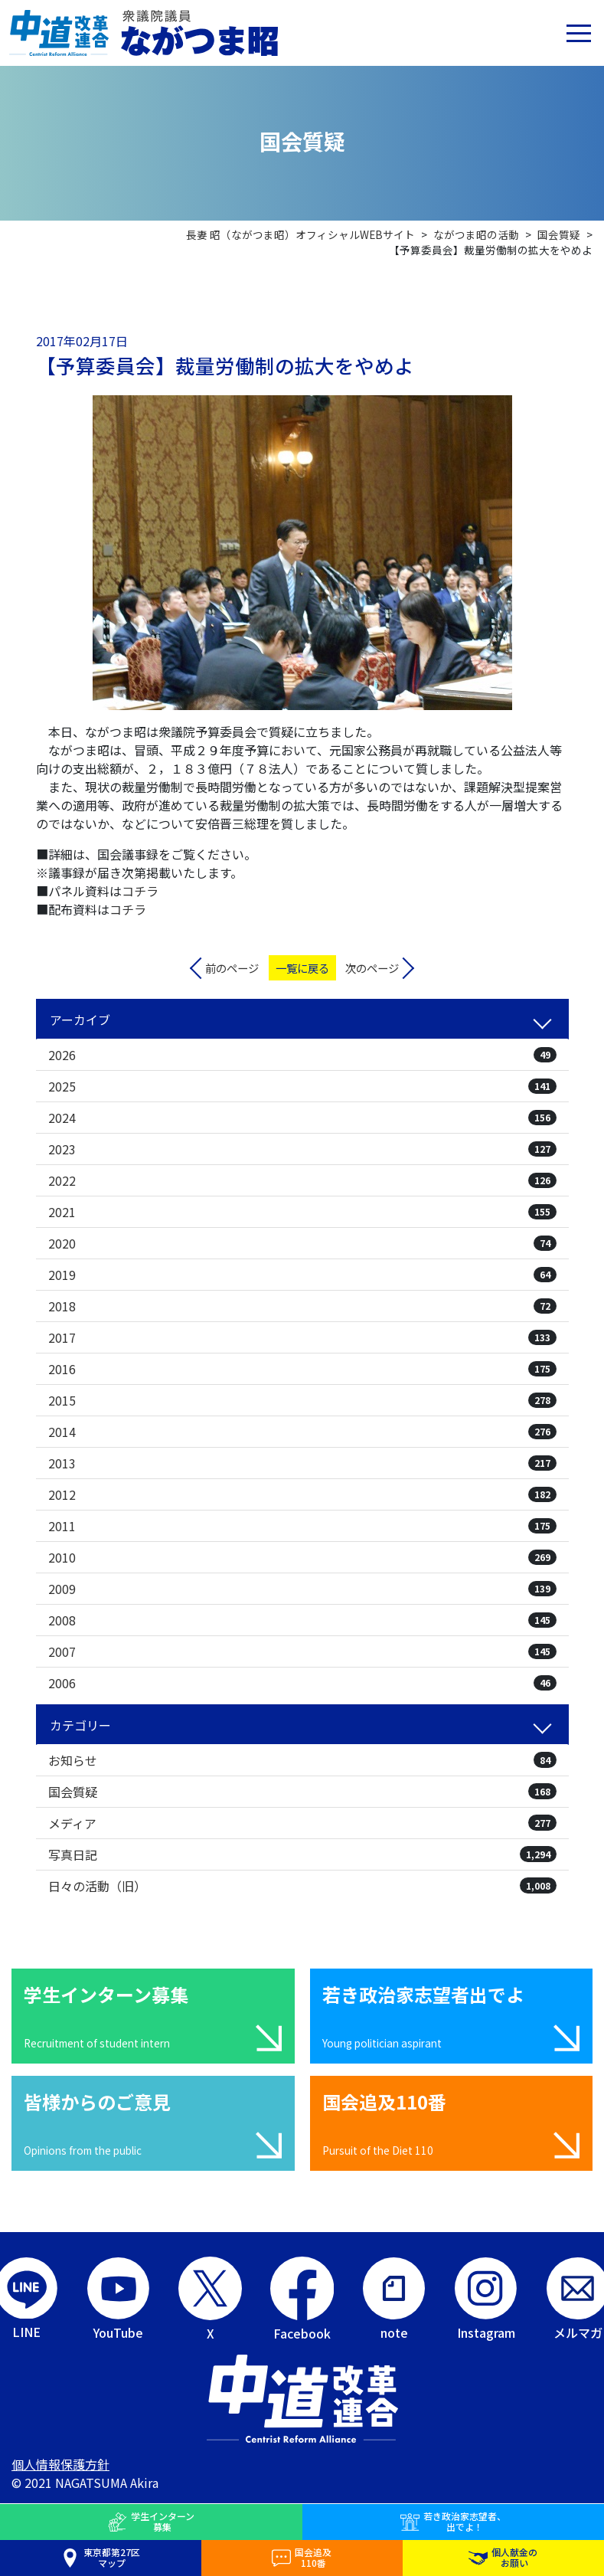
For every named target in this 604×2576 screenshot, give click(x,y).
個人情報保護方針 (60, 2464)
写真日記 (302, 1854)
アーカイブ (80, 1019)
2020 (302, 1243)
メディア (302, 1823)
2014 (302, 1431)
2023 (302, 1149)
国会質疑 (302, 1791)
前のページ (232, 968)
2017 (302, 1337)
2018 (302, 1306)
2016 (302, 1369)
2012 (302, 1494)
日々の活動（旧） (302, 1886)
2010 (302, 1557)
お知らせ (302, 1760)
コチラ (140, 891)
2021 (302, 1212)
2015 (302, 1400)
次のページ (372, 968)
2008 (302, 1620)
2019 (302, 1274)
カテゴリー (80, 1725)
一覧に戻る (302, 968)
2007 (302, 1651)
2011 (302, 1526)
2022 (302, 1180)
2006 (302, 1683)
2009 (302, 1588)
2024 (302, 1117)
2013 (302, 1463)
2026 (302, 1055)
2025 (302, 1086)
